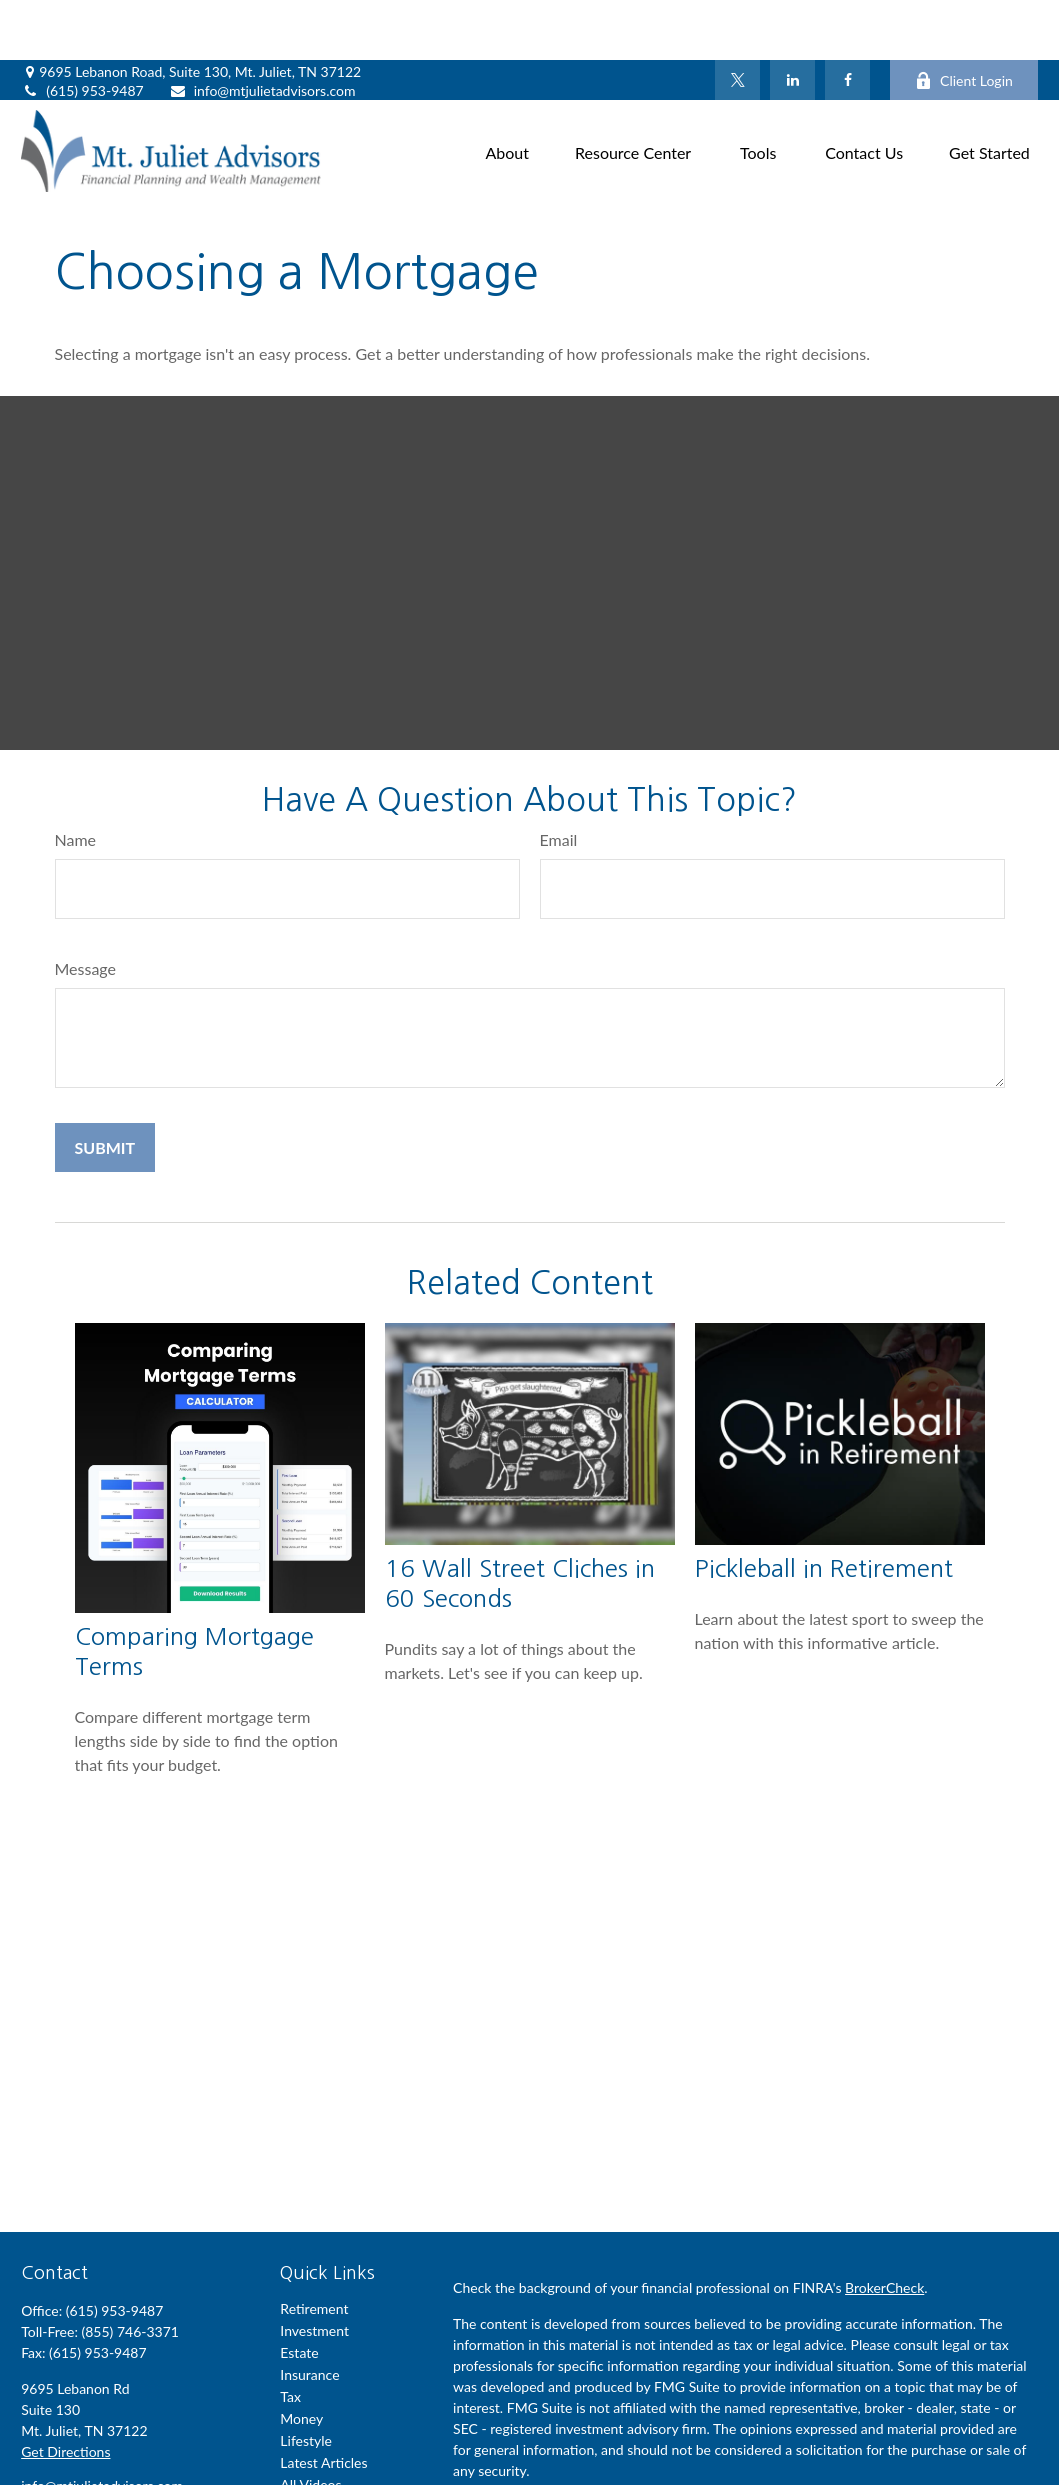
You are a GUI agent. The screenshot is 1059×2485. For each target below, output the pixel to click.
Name (76, 779)
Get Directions (65, 2391)
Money (301, 2358)
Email (559, 779)
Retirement (314, 2248)
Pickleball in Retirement (824, 1508)
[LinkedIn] (792, 20)
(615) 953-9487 (82, 30)
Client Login (964, 20)
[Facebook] (847, 20)
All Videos (310, 2424)
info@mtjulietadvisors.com (262, 30)
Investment (314, 2270)
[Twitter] (737, 20)
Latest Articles (323, 2402)
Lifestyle (306, 2380)
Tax (290, 2336)
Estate (299, 2292)
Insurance (309, 2314)
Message (86, 908)
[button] (508, 90)
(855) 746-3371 (129, 2271)
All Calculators (324, 2446)
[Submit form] (105, 1087)
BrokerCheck (884, 2227)
